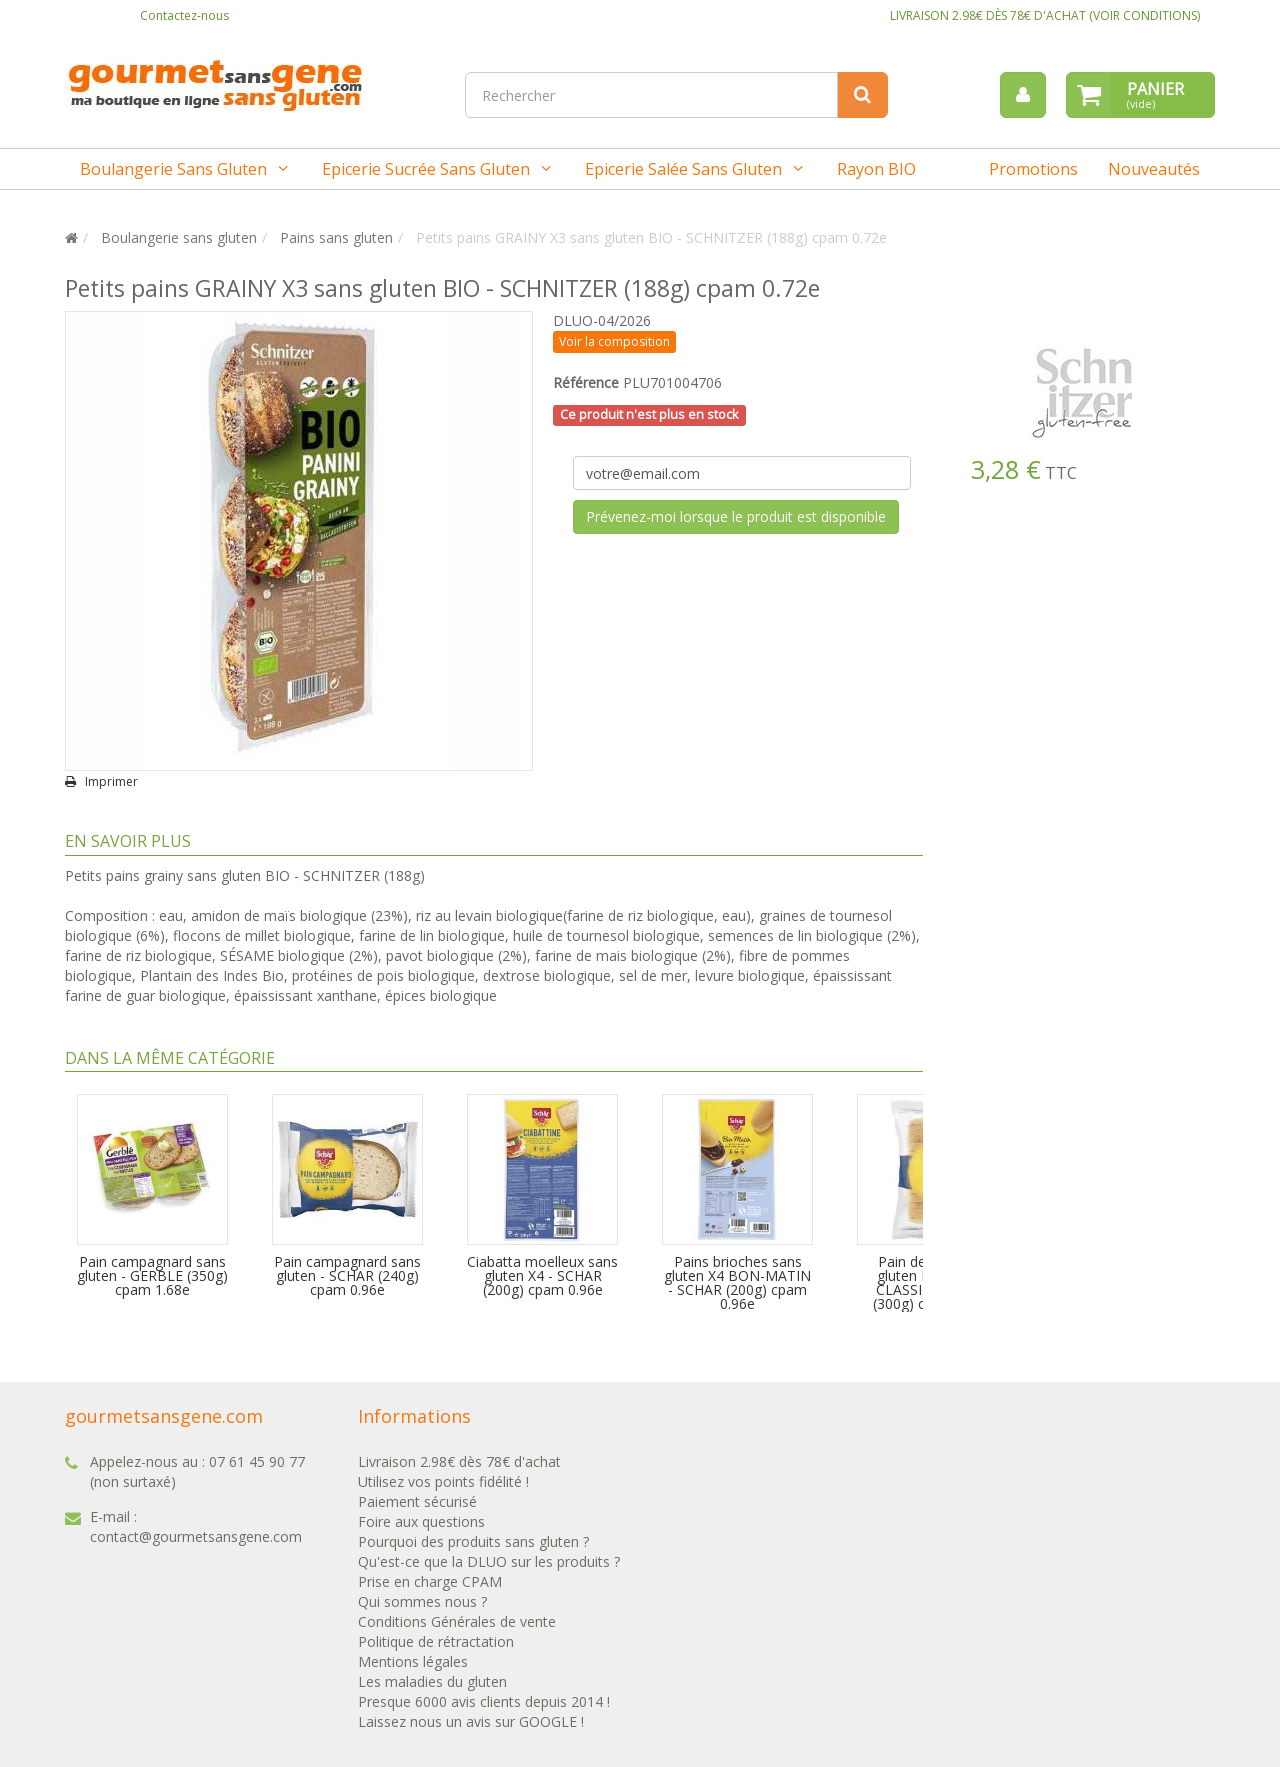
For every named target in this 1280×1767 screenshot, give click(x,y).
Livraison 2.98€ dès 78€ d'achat (459, 1461)
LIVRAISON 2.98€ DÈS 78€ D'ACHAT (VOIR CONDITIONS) (1045, 15)
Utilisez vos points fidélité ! (443, 1481)
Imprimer (111, 782)
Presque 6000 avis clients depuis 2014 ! (484, 1701)
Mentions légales (413, 1661)
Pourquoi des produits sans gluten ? (473, 1541)
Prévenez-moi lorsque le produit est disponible (736, 516)
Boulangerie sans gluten (173, 169)
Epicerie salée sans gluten (683, 169)
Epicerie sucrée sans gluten (426, 169)
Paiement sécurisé (417, 1501)
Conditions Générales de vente (457, 1621)
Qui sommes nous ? (422, 1601)
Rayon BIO (876, 169)
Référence (586, 382)
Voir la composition (614, 341)
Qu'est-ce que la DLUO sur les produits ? (489, 1561)
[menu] (1023, 95)
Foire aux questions (421, 1521)
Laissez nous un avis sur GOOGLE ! (471, 1721)
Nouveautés (1154, 169)
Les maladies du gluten (432, 1681)
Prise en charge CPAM (430, 1581)
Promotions (1033, 169)
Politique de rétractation (436, 1641)
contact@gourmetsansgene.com (196, 1536)
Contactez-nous (184, 15)
